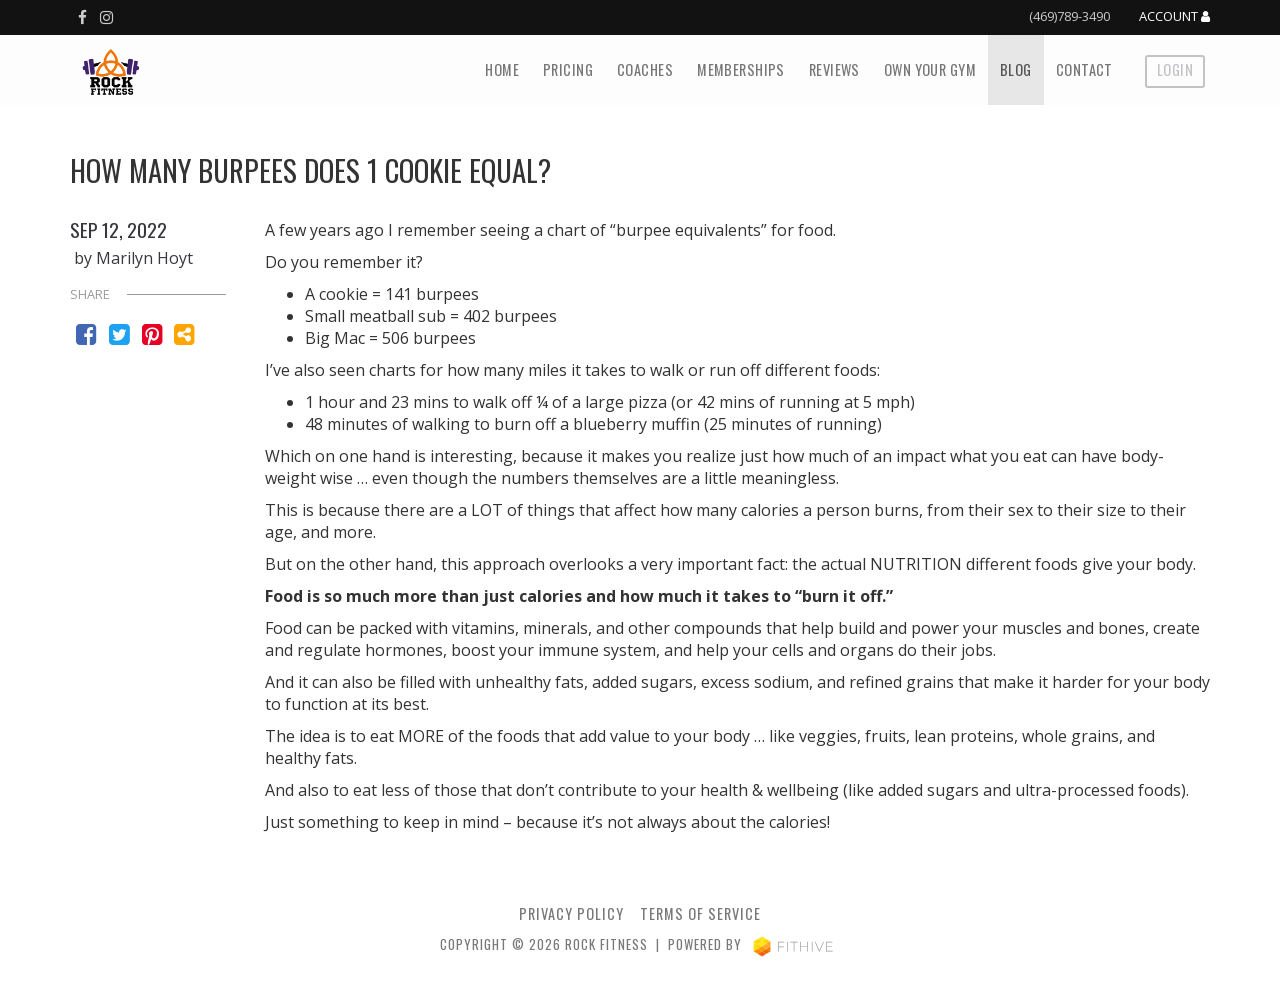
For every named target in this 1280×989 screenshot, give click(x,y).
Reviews (834, 69)
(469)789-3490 (1069, 16)
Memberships (741, 69)
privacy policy (571, 913)
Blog (1016, 69)
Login (1175, 69)
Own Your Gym (930, 69)
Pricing (568, 69)
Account (1174, 17)
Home (502, 69)
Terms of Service (700, 913)
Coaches (645, 69)
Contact (1084, 69)
